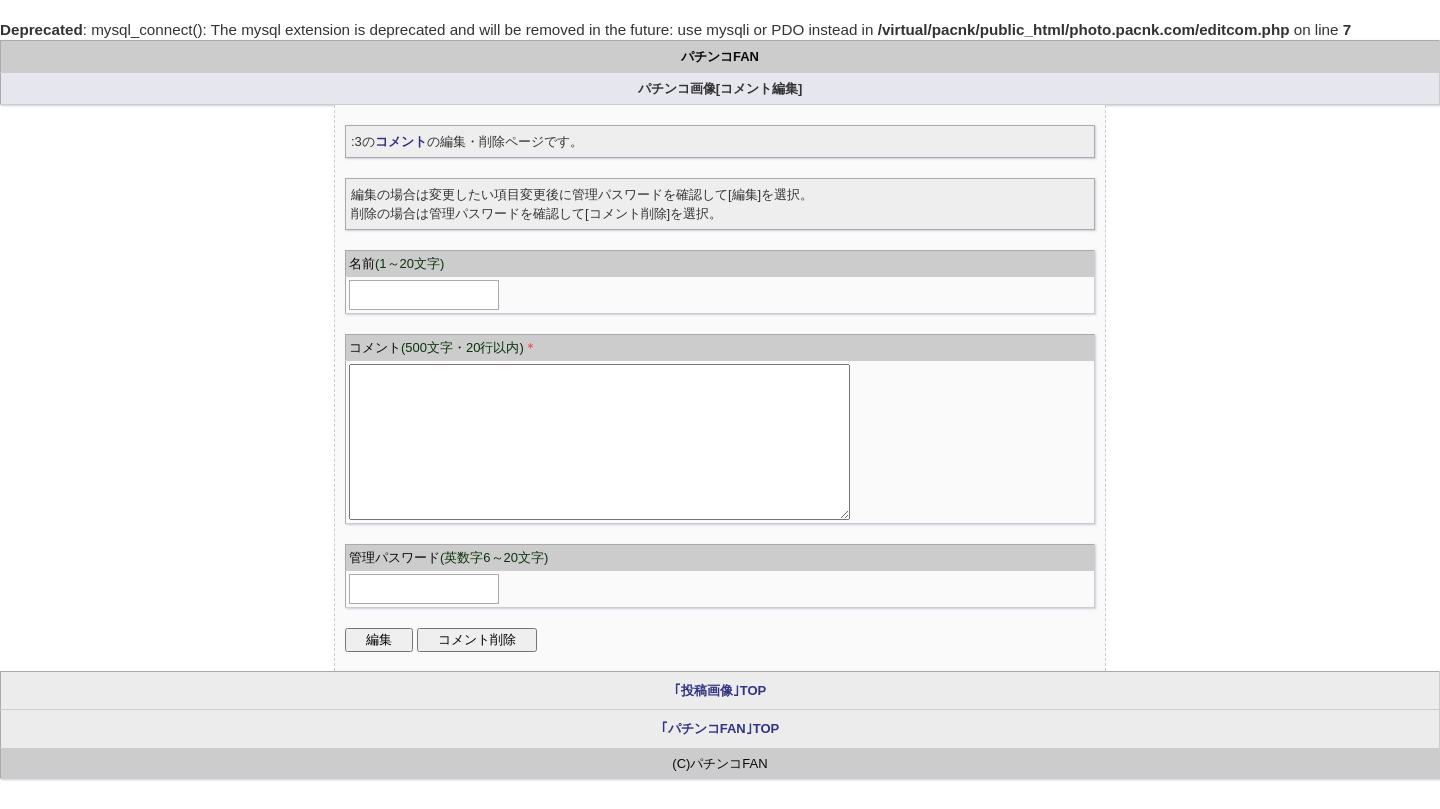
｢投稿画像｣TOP (720, 720)
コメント (401, 141)
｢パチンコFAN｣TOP (720, 758)
